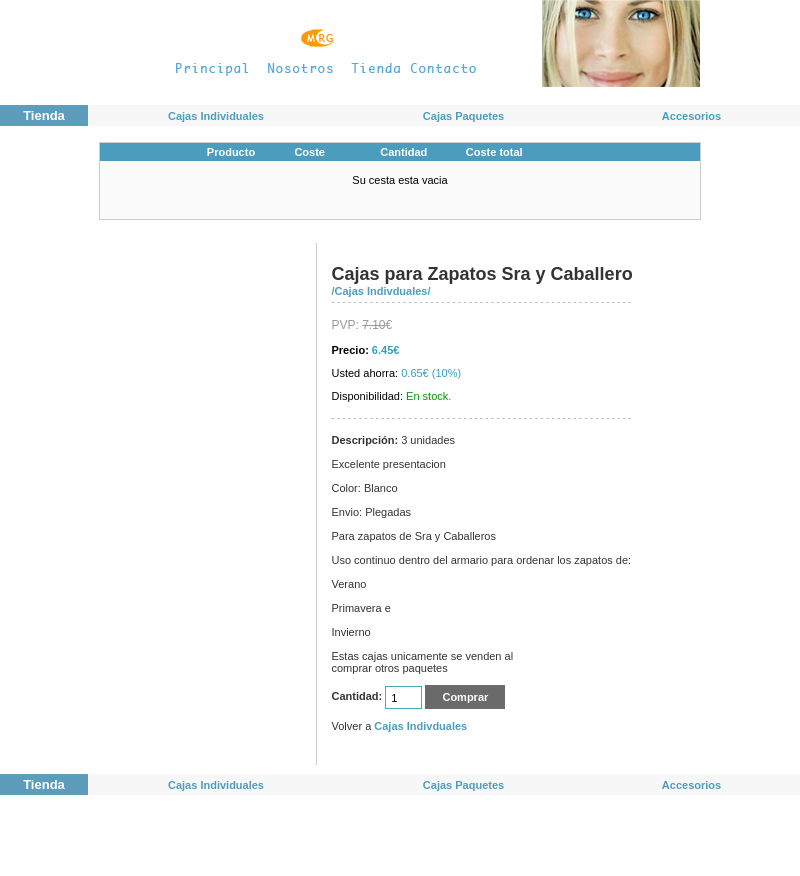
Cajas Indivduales (381, 291)
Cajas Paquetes (463, 116)
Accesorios (691, 116)
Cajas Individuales (216, 116)
